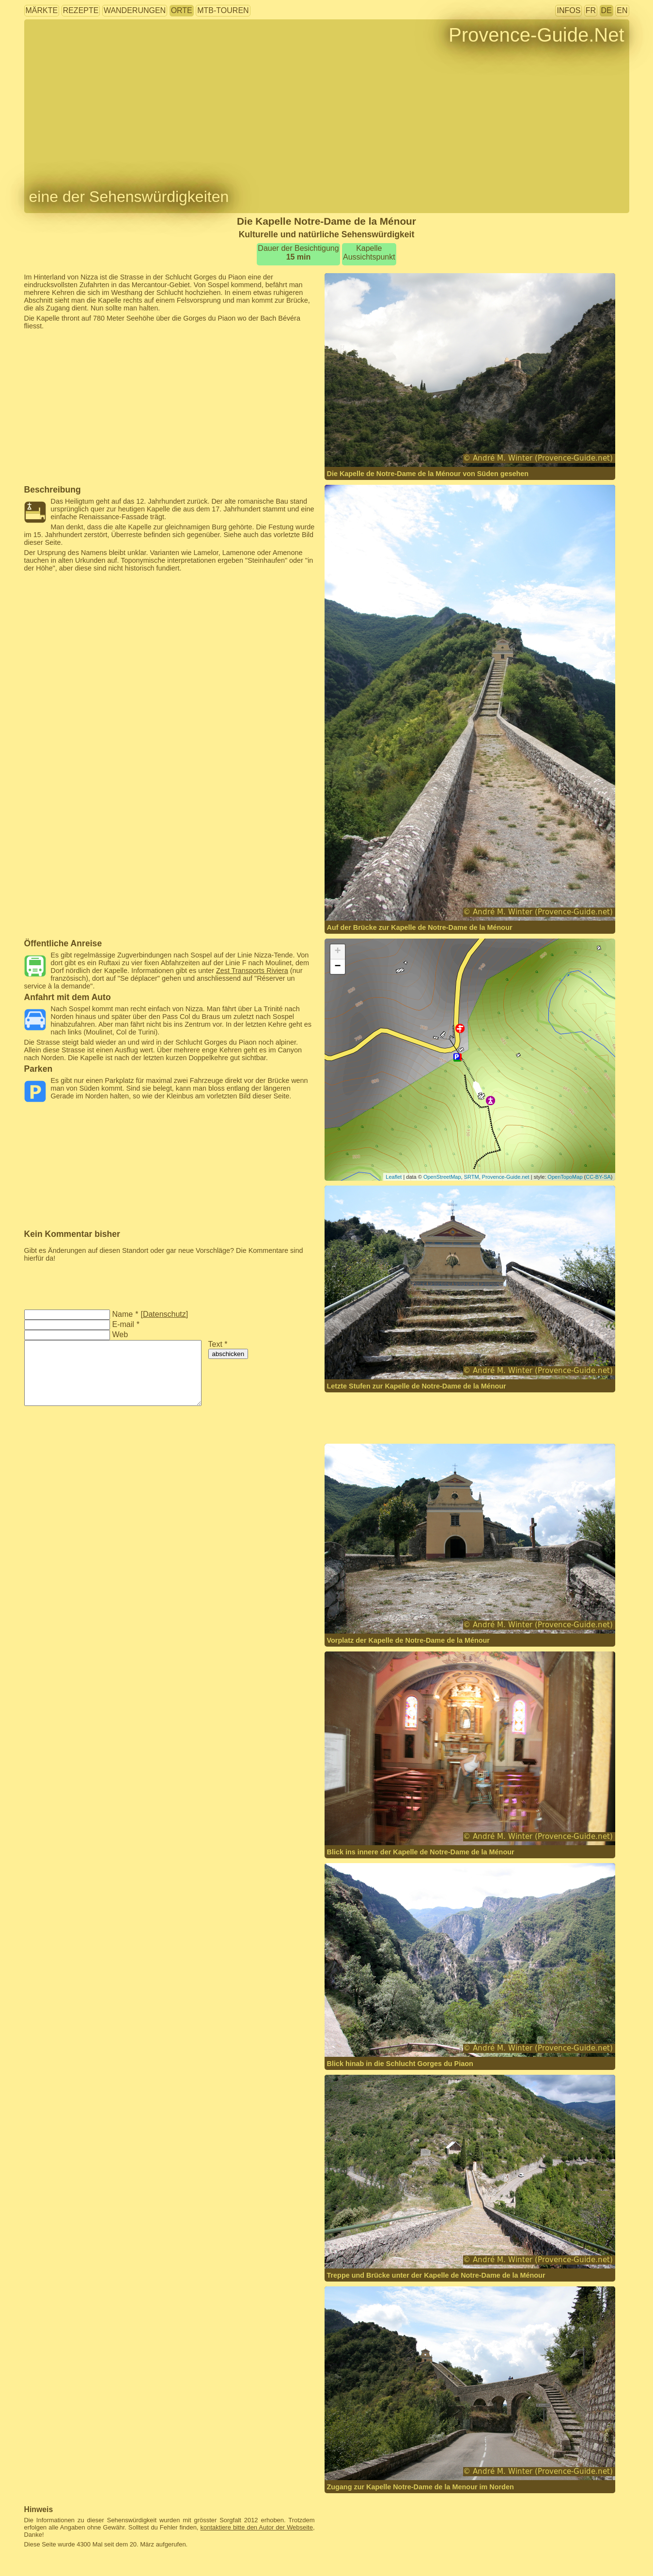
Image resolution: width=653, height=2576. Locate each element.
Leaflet (394, 1177)
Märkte (42, 10)
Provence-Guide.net (505, 1177)
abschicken (228, 1353)
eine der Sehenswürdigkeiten (129, 196)
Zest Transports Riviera (252, 970)
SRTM (471, 1177)
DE (606, 10)
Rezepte (81, 10)
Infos (568, 10)
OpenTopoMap (564, 1177)
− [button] (337, 966)
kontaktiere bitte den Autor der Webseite (257, 2527)
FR (591, 10)
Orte (181, 10)
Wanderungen (135, 10)
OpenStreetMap (442, 1177)
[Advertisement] (169, 351)
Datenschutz (164, 1314)
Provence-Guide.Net (536, 35)
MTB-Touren (223, 10)
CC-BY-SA (598, 1177)
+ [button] (337, 951)
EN (622, 10)
